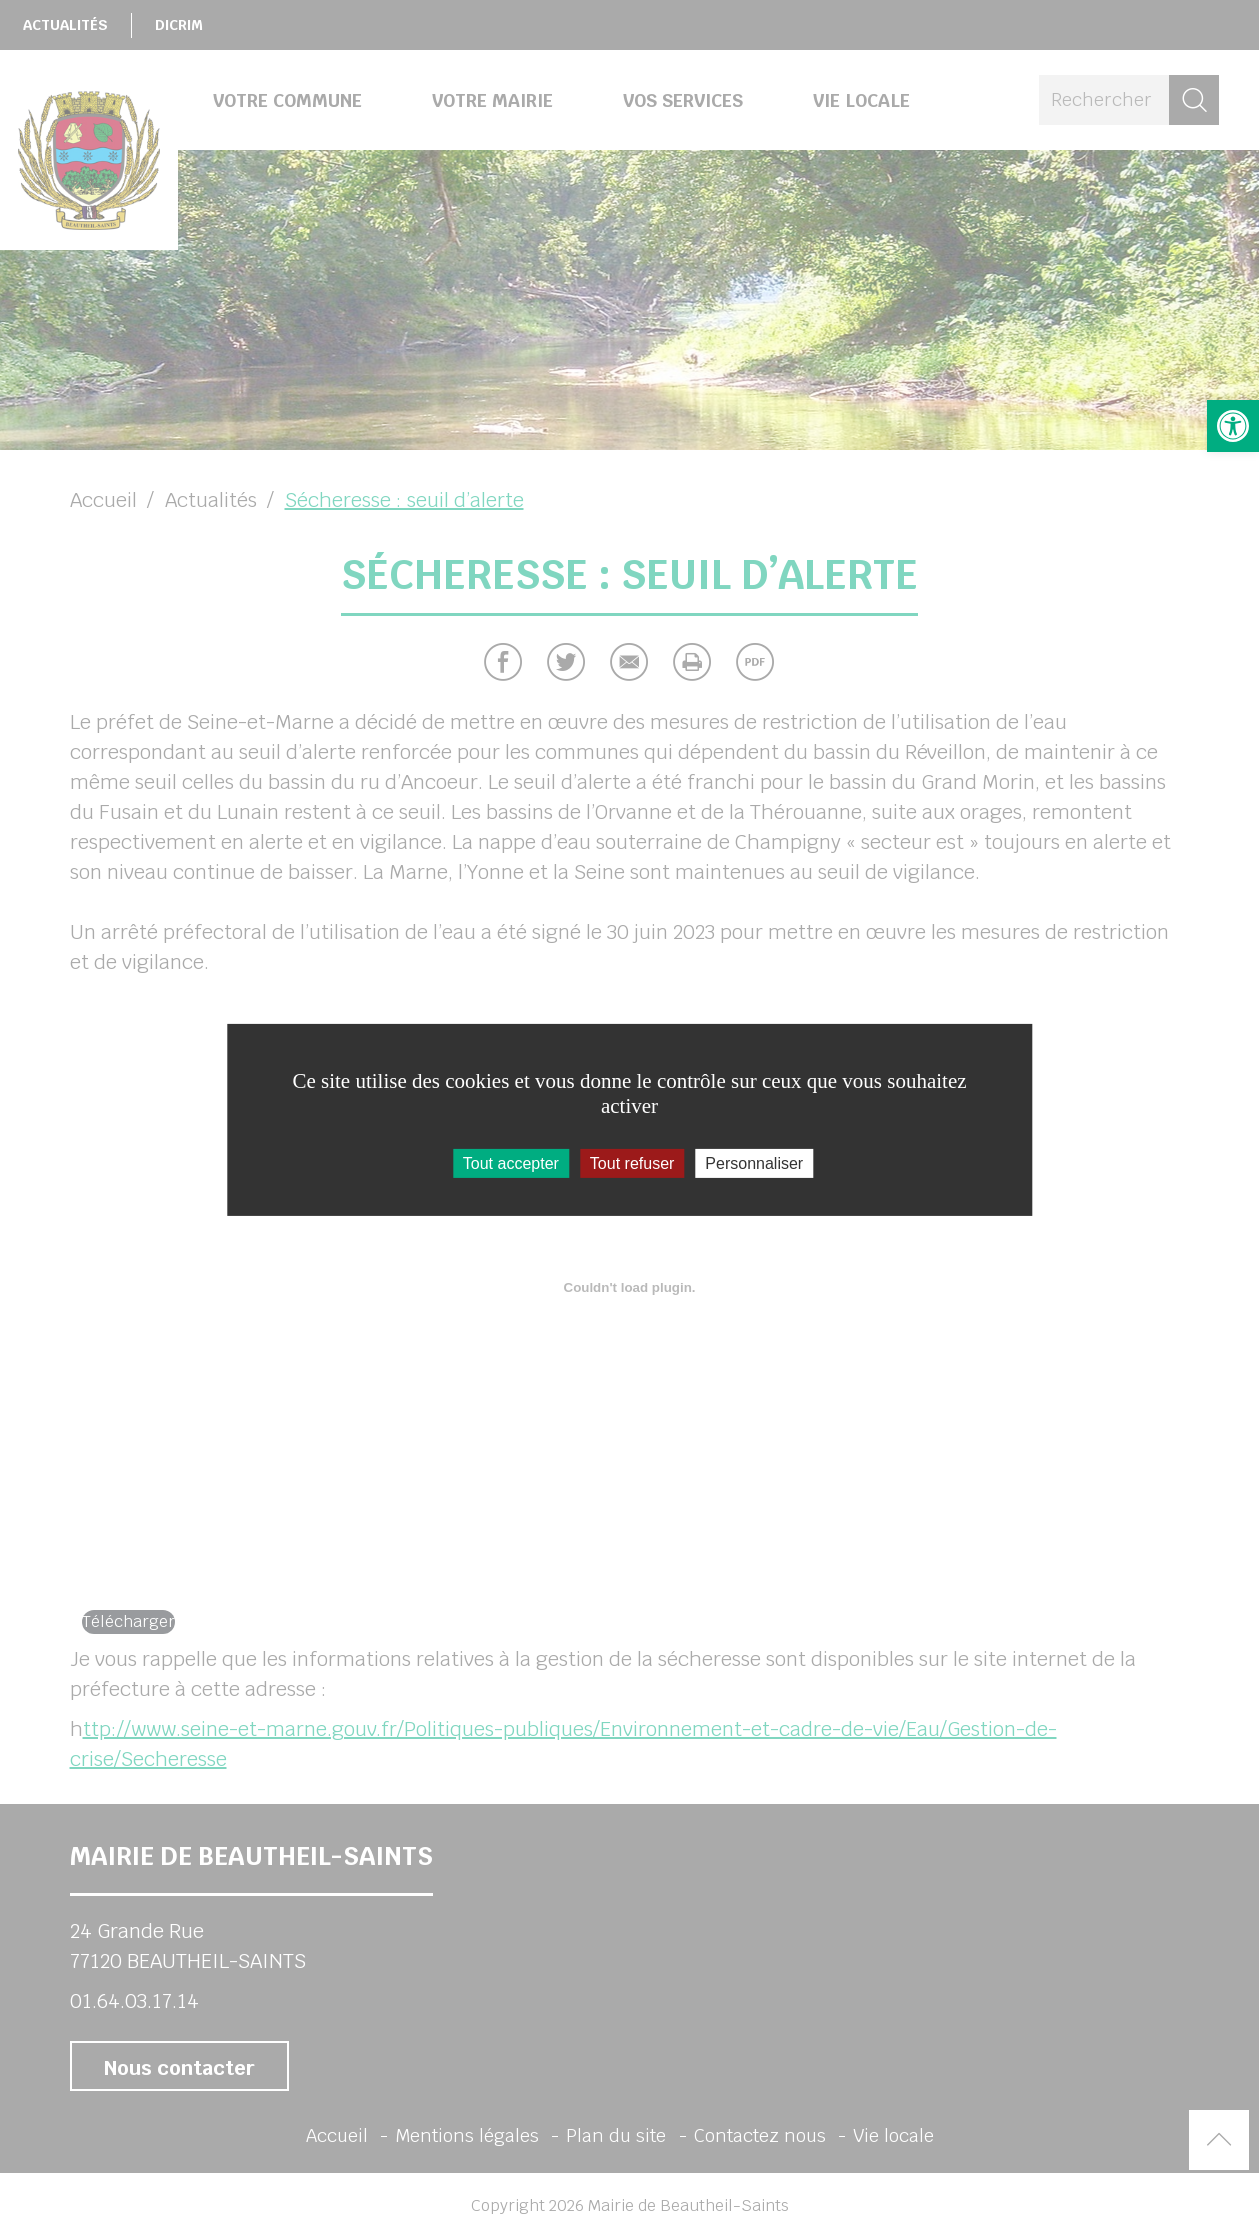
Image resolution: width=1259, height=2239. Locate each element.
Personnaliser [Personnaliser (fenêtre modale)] (754, 1162)
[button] (1233, 426)
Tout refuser (632, 1162)
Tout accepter (511, 1162)
